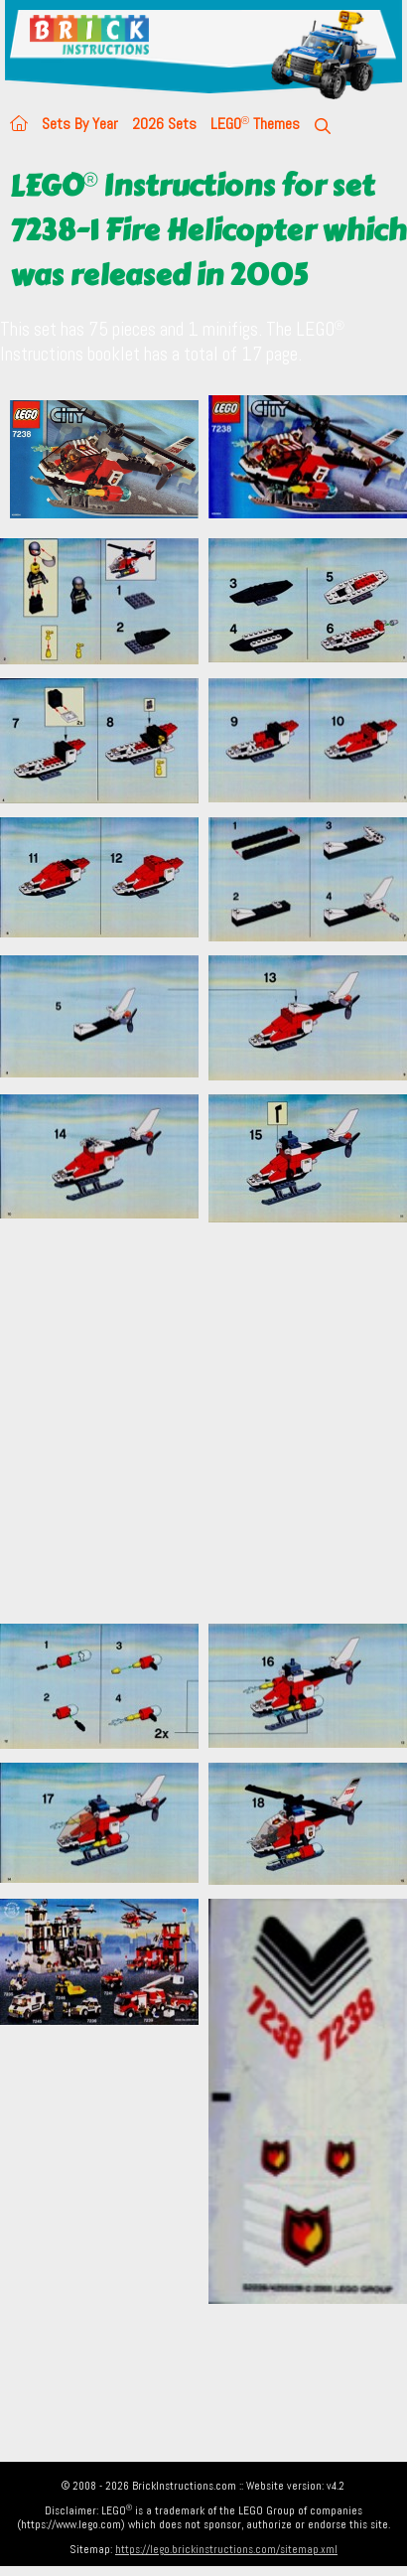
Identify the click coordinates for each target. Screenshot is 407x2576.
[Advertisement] (186, 1422)
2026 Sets (164, 123)
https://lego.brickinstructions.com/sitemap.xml (226, 2549)
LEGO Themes (255, 123)
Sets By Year (80, 123)
